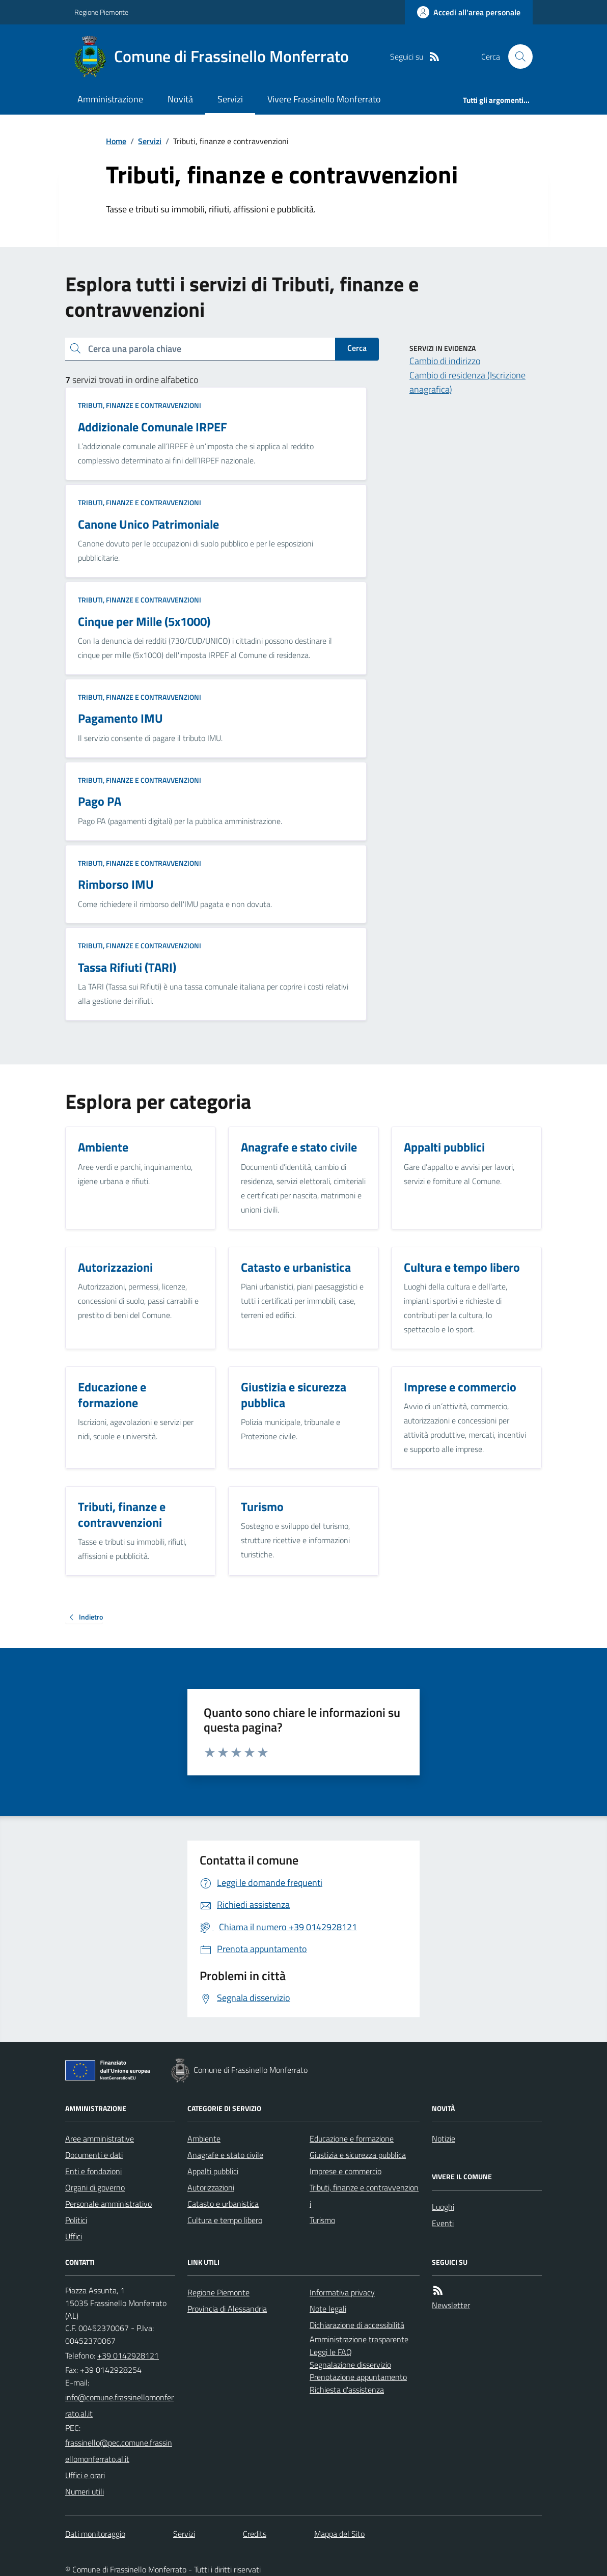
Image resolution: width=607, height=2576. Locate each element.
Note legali (328, 2309)
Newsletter (451, 2305)
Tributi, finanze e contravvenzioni (139, 405)
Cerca (357, 348)
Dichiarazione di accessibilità (357, 2325)
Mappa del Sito (339, 2534)
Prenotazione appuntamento (358, 2377)
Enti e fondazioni (93, 2171)
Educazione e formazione (352, 2138)
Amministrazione (110, 99)
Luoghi (443, 2207)
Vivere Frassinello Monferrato (324, 99)
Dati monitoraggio (95, 2534)
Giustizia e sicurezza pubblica (358, 2155)
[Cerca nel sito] (516, 56)
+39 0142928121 (128, 2355)
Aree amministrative (99, 2138)
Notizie (443, 2138)
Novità (180, 99)
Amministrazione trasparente (359, 2339)
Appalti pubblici (212, 2171)
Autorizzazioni (210, 2187)
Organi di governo (95, 2187)
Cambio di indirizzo (444, 361)
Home (116, 141)
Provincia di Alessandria (227, 2309)
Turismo (322, 2220)
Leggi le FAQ (331, 2352)
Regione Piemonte (101, 12)
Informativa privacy (342, 2292)
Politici (76, 2220)
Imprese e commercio (345, 2171)
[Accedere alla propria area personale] (469, 12)
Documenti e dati (94, 2155)
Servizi (230, 99)
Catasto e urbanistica (223, 2204)
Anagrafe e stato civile (225, 2155)
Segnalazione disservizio (350, 2365)
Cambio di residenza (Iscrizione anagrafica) (467, 382)
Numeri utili (84, 2491)
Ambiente (203, 2138)
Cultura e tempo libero (224, 2220)
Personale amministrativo (108, 2204)
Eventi (443, 2223)
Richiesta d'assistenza (347, 2389)
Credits (254, 2534)
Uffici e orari (85, 2475)
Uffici (73, 2236)
